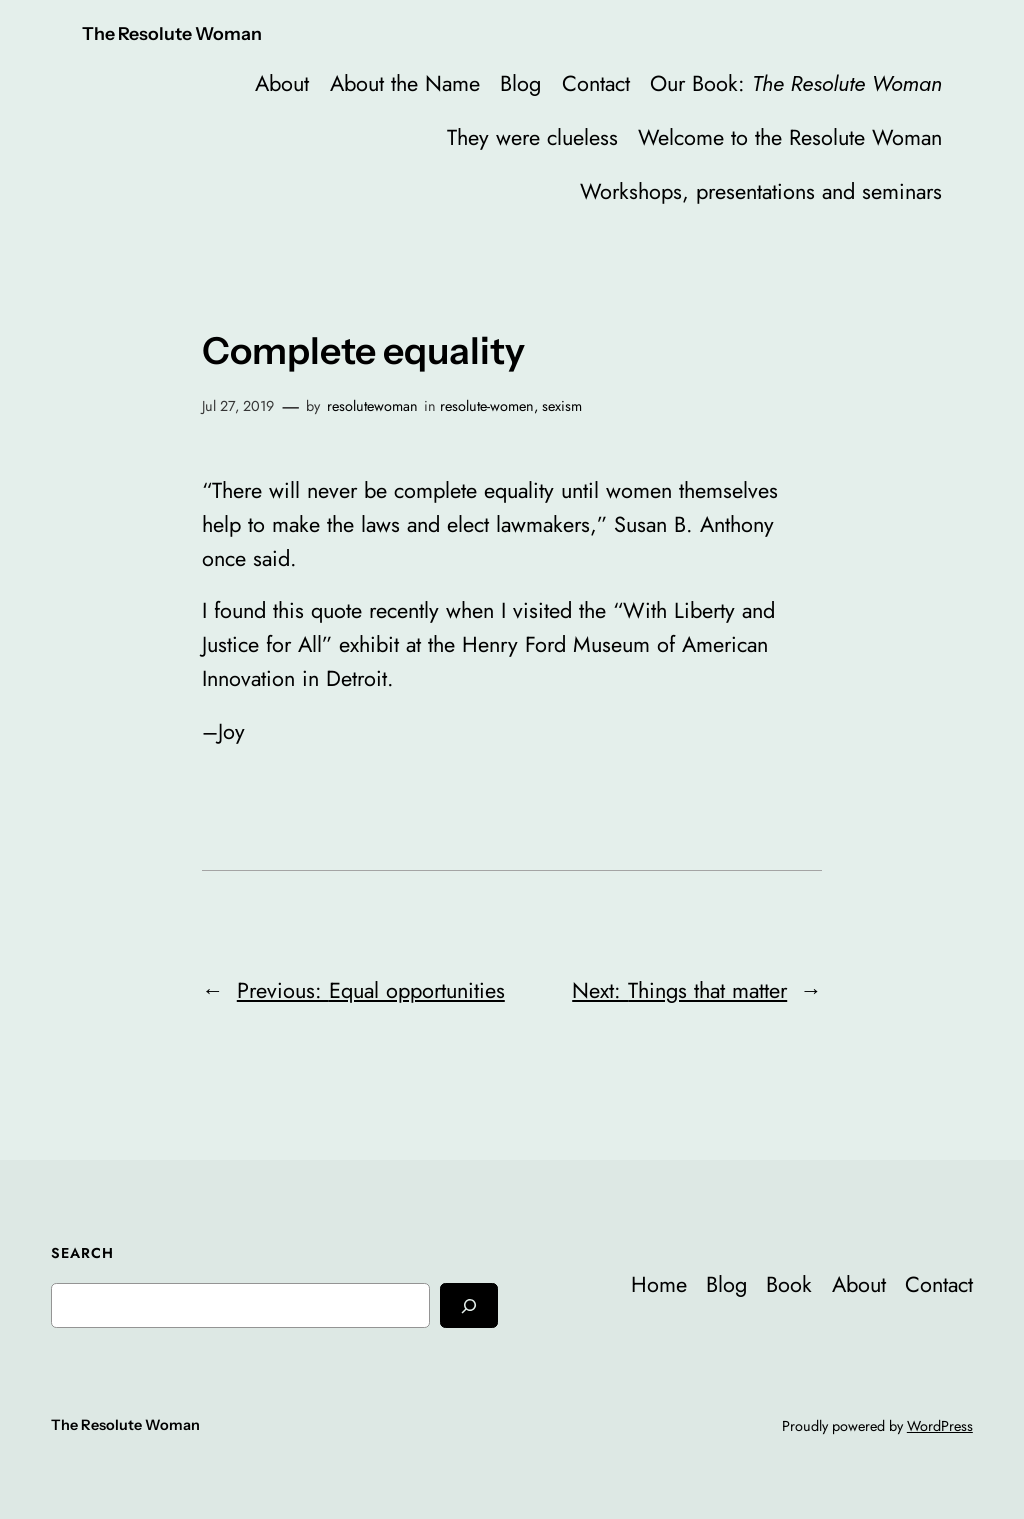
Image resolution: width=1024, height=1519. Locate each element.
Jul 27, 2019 (238, 406)
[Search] (469, 1305)
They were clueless (532, 137)
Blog (520, 83)
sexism (562, 406)
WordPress (940, 1426)
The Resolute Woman (172, 33)
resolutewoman (372, 406)
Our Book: (796, 83)
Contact (596, 83)
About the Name (405, 83)
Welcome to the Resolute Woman (790, 137)
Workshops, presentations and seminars (761, 191)
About (282, 83)
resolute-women (487, 406)
